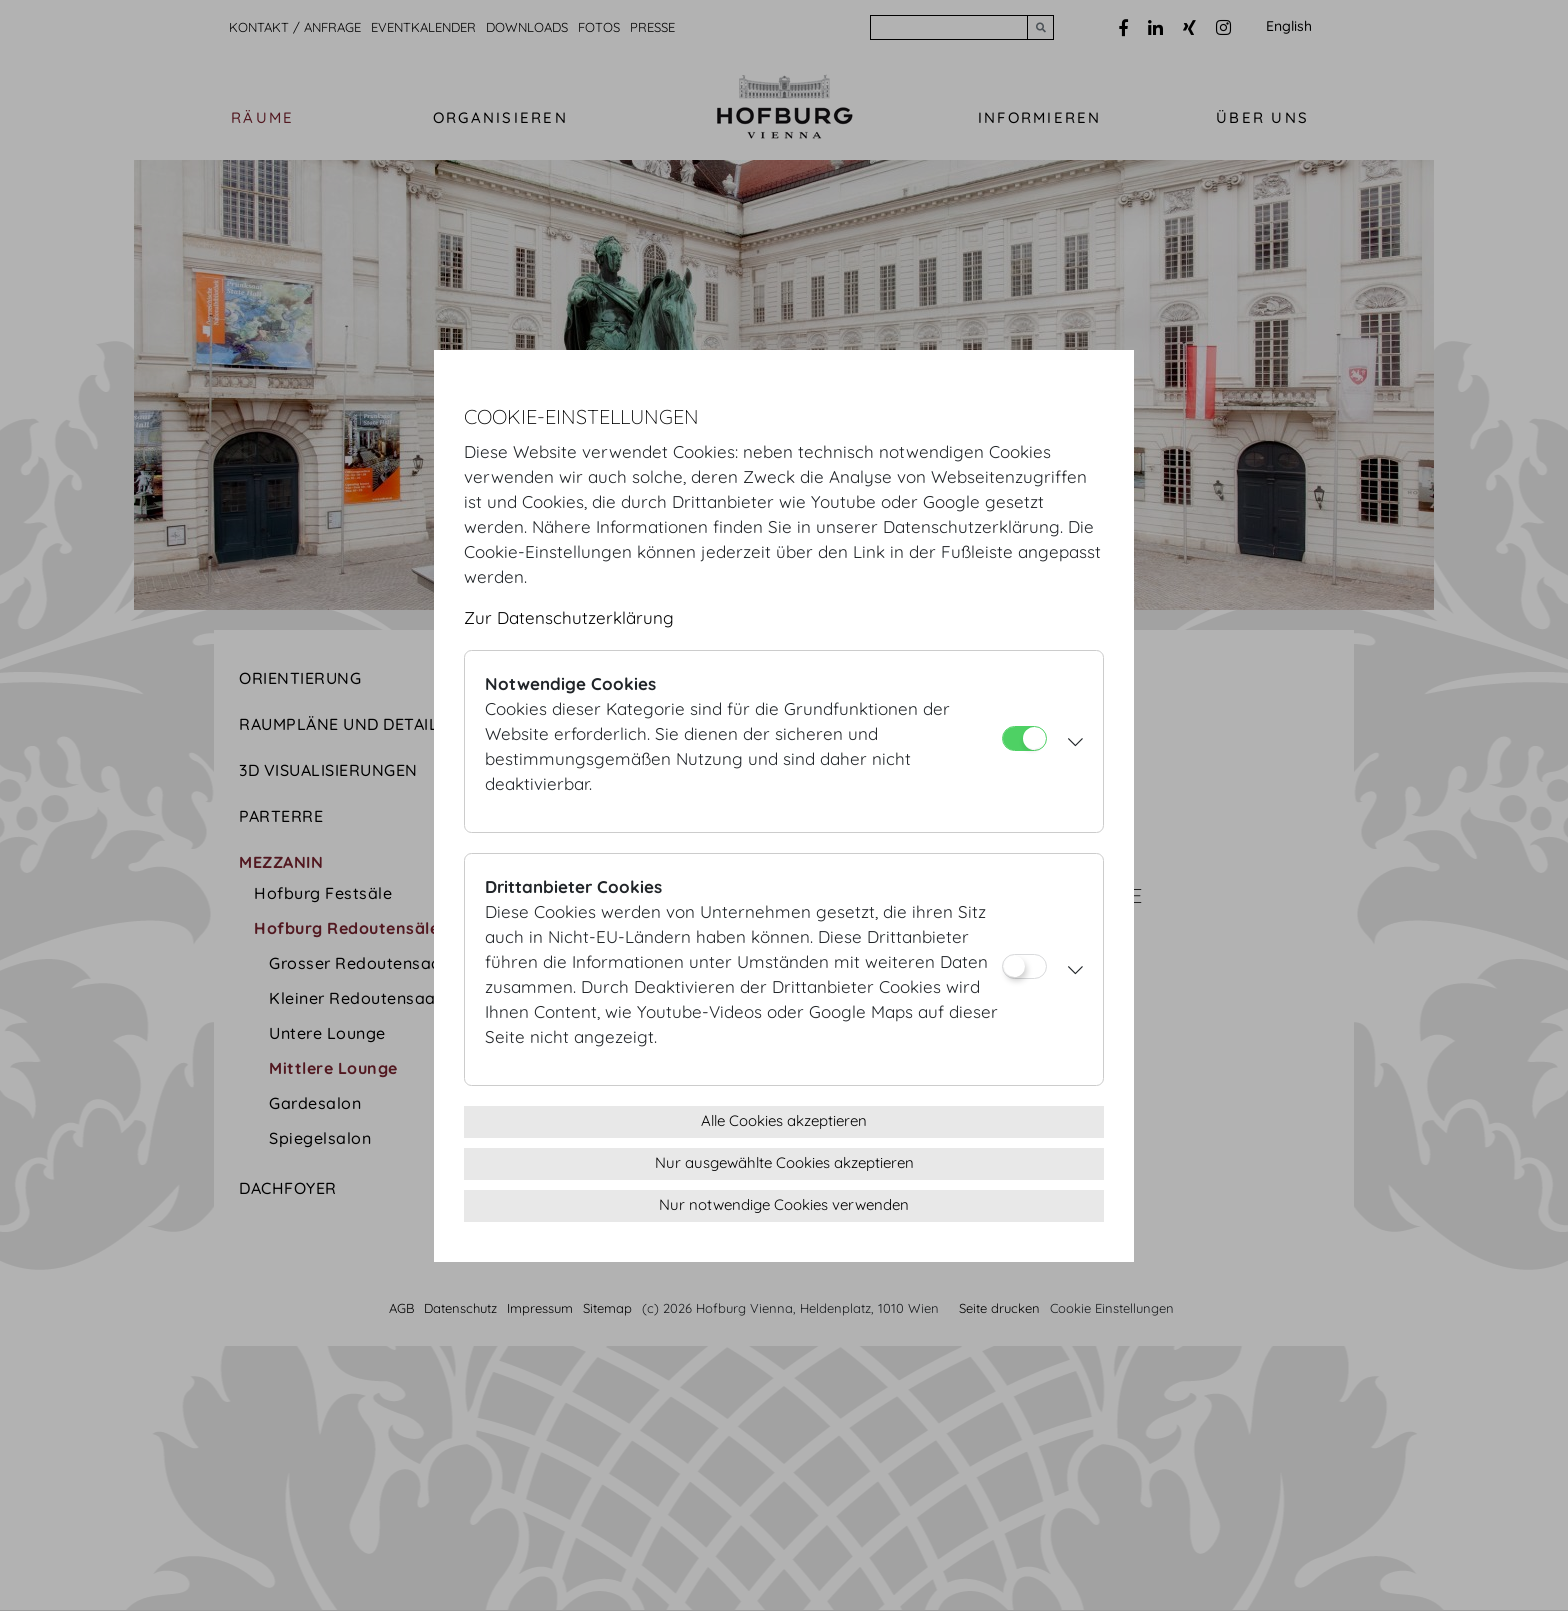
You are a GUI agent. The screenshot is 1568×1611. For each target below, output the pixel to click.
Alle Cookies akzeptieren (784, 1120)
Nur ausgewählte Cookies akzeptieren (784, 1162)
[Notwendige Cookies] (1024, 738)
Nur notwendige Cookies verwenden (784, 1204)
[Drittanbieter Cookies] (1024, 966)
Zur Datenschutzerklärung (569, 617)
